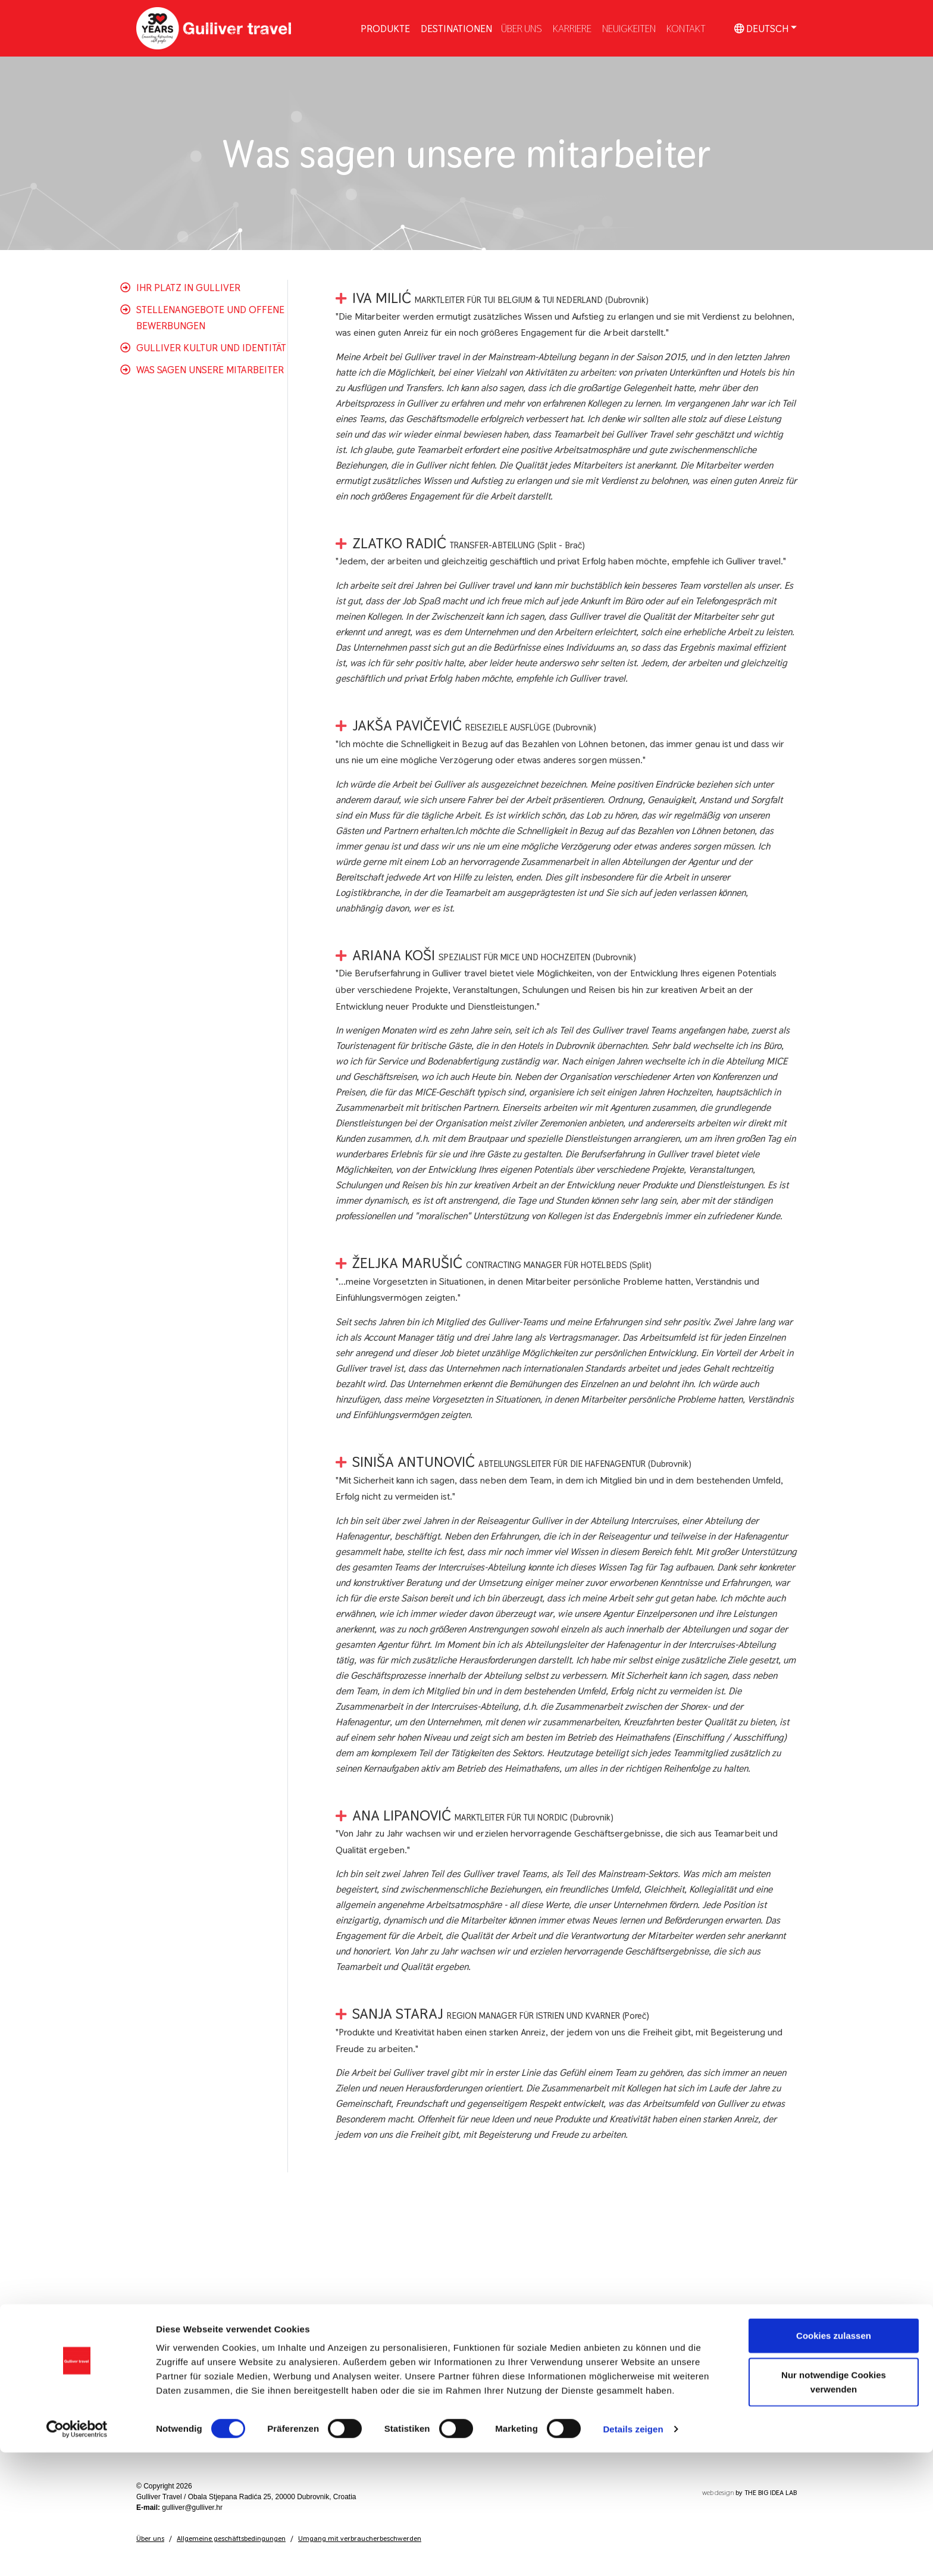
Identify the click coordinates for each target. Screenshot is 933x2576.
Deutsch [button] (761, 28)
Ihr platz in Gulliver (188, 287)
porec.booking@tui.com (696, 2420)
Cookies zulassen (833, 2459)
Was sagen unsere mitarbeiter (210, 369)
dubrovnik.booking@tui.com (703, 2342)
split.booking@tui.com (694, 2382)
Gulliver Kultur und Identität (211, 347)
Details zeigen (633, 2552)
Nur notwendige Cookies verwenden (833, 2505)
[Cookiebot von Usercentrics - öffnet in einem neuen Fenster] (77, 2553)
